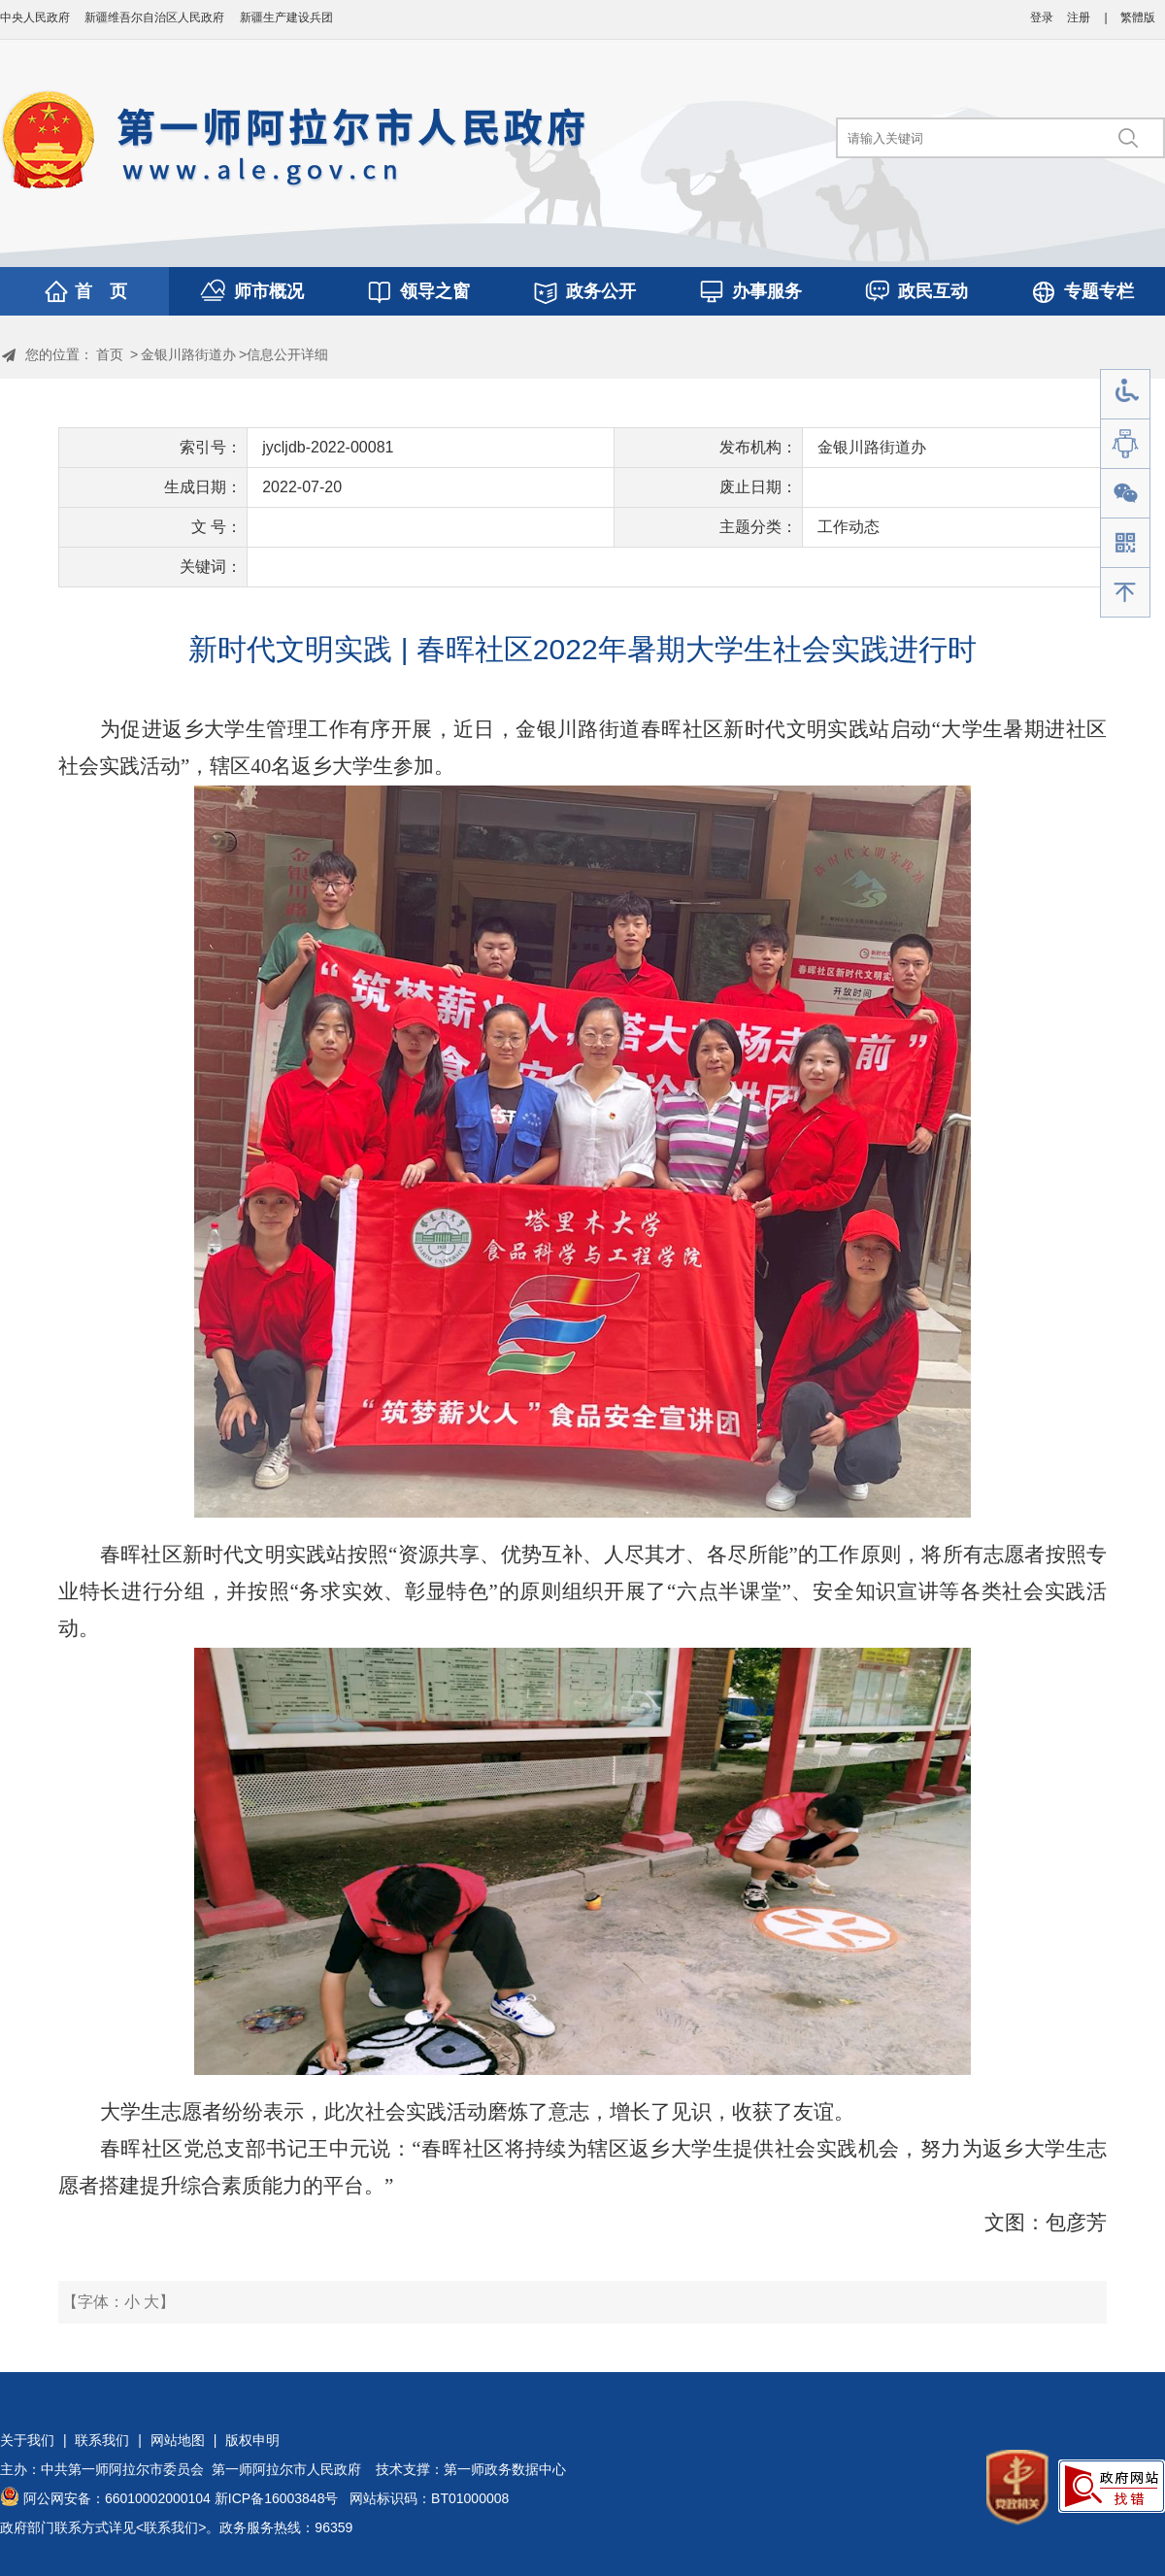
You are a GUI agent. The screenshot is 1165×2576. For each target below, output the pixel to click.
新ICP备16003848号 (277, 2498)
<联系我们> (171, 2527)
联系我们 (102, 2440)
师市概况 (269, 291)
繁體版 (1137, 17)
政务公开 (601, 291)
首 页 (101, 291)
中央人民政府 (35, 17)
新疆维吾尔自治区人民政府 (154, 17)
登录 (1041, 17)
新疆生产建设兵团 (286, 17)
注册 (1078, 17)
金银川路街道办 (188, 354)
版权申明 (252, 2440)
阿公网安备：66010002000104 (117, 2498)
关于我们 (27, 2440)
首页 (109, 354)
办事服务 (767, 291)
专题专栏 (1099, 291)
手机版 (1125, 543)
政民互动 (933, 291)
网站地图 (177, 2440)
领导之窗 (435, 291)
